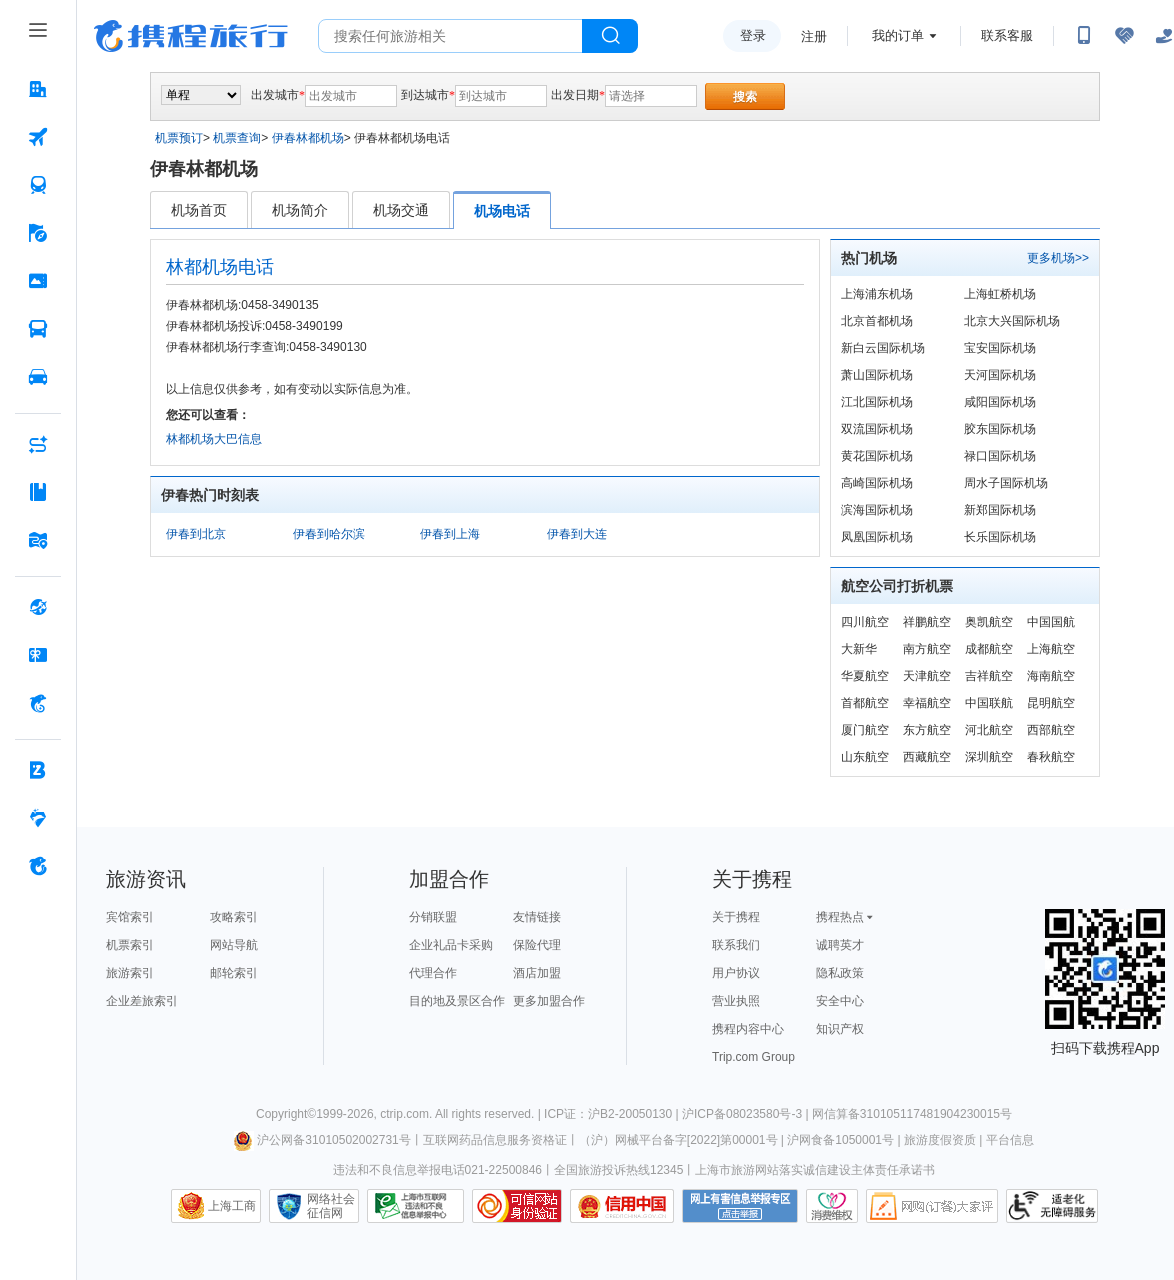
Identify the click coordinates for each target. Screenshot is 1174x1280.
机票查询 (237, 138)
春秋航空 (1051, 757)
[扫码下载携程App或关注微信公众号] (1084, 36)
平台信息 (1010, 1140)
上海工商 (232, 1206)
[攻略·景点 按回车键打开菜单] (38, 492)
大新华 (859, 649)
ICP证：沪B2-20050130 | (613, 1114)
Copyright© (286, 1114)
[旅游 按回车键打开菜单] (38, 233)
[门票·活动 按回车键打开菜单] (38, 281)
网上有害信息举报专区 (740, 1206)
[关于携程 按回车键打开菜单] (38, 866)
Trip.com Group (753, 1057)
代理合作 (433, 973)
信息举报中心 (415, 1206)
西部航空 (1051, 730)
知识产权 (840, 1029)
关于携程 (736, 917)
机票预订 (179, 138)
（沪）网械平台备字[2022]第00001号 (678, 1140)
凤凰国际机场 (877, 537)
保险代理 (537, 945)
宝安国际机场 (1000, 348)
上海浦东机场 (877, 294)
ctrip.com (404, 1114)
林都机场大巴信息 (214, 439)
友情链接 (537, 917)
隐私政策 (840, 973)
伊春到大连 (577, 534)
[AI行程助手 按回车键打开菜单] (38, 444)
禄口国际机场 (1000, 456)
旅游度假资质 (940, 1140)
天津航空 (927, 676)
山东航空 (865, 757)
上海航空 (1051, 649)
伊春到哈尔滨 (329, 534)
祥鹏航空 (927, 622)
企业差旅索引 (142, 1001)
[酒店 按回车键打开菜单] (38, 89)
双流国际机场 (877, 429)
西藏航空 (927, 757)
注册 (814, 36)
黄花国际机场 (877, 456)
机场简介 (300, 210)
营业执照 (736, 1001)
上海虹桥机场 (1000, 294)
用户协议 (736, 973)
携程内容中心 (748, 1029)
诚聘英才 (840, 945)
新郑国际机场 (1000, 510)
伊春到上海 (450, 534)
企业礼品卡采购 (451, 945)
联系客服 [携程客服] (1007, 35)
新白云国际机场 (883, 348)
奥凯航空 (989, 622)
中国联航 (989, 703)
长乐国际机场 (1000, 537)
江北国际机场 (877, 402)
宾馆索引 (130, 917)
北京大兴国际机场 (1012, 321)
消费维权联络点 (832, 1206)
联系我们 (736, 945)
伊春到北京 (196, 534)
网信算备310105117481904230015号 (912, 1114)
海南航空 (1051, 676)
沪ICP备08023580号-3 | (747, 1114)
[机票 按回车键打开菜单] (38, 137)
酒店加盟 (537, 973)
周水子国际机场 (1006, 483)
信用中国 (622, 1206)
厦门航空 (865, 730)
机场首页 (199, 210)
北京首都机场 (877, 321)
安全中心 (840, 1001)
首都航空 (865, 703)
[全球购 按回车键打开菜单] (38, 607)
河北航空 (989, 730)
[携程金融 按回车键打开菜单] (38, 703)
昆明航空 (1051, 703)
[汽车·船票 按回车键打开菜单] (38, 329)
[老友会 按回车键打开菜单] (38, 818)
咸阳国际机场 (1000, 402)
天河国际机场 (1000, 375)
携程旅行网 (191, 36)
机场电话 (502, 211)
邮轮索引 (234, 973)
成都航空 (989, 649)
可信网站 (517, 1206)
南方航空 (927, 649)
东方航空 (927, 730)
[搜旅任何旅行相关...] (450, 36)
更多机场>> (1058, 258)
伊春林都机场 (308, 138)
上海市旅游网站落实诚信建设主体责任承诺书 (815, 1170)
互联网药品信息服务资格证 (495, 1140)
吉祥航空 (989, 676)
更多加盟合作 (549, 1001)
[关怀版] (1164, 36)
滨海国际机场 (877, 510)
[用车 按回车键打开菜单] (38, 377)
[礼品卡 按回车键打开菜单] (38, 655)
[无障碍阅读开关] (1124, 36)
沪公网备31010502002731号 (322, 1140)
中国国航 (1051, 622)
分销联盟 (433, 917)
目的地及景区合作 (457, 1001)
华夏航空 (865, 676)
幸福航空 (927, 703)
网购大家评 (932, 1206)
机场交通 (401, 210)
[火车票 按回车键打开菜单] (38, 185)
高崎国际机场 (877, 483)
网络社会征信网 (331, 1206)
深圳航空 (989, 757)
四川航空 (865, 622)
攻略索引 (234, 917)
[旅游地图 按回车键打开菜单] (38, 540)
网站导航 (234, 945)
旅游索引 (130, 973)
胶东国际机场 (1000, 429)
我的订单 (898, 35)
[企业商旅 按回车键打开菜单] (38, 770)
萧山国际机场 (877, 375)
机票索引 (130, 945)
